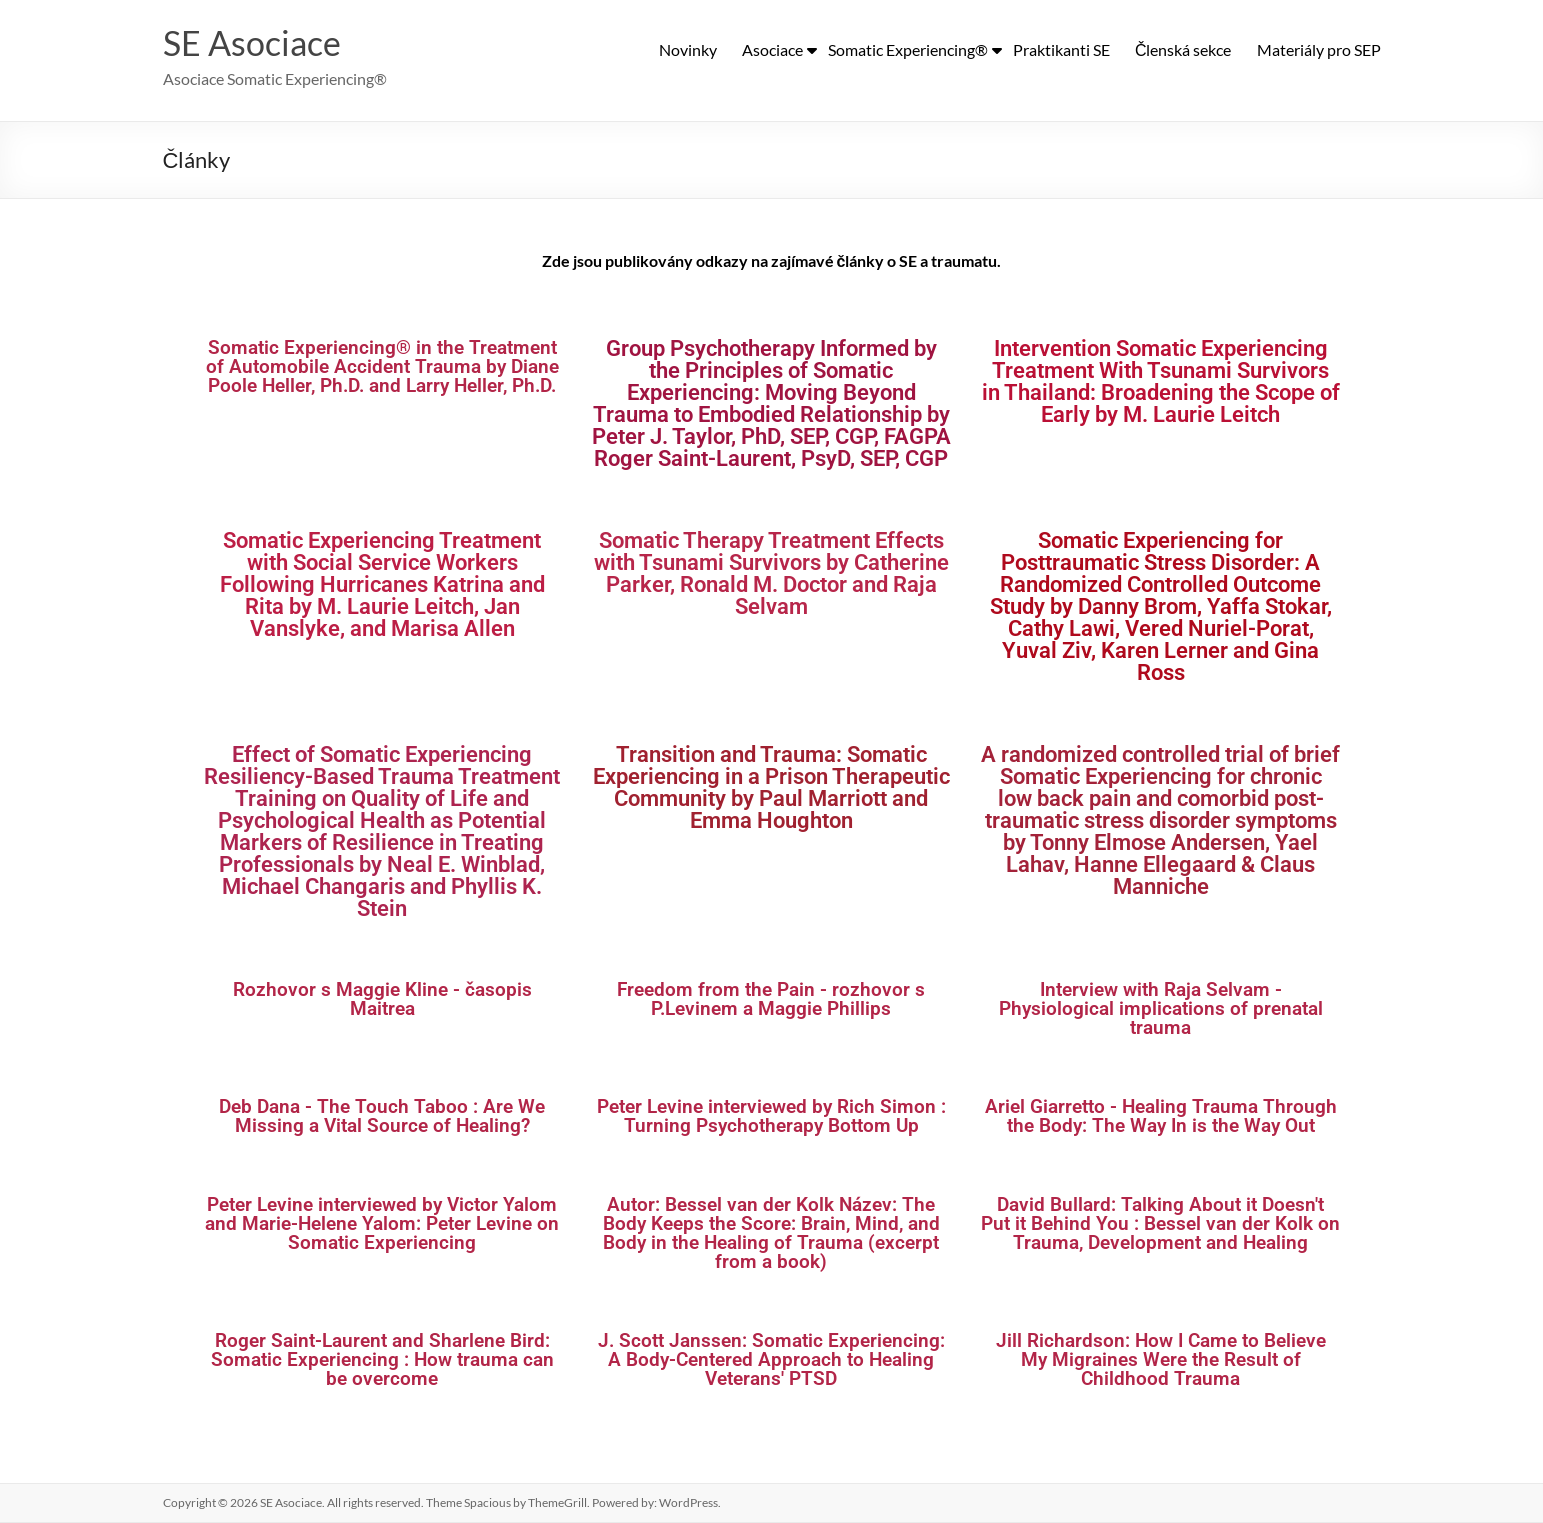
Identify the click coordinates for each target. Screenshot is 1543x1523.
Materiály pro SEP (1319, 49)
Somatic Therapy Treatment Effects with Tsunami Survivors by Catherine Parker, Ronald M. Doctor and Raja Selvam (771, 574)
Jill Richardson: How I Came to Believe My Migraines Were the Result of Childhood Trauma (1161, 1360)
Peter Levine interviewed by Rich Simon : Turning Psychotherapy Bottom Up (771, 1117)
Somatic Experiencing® (908, 49)
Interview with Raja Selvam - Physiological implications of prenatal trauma (1161, 1009)
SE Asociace (256, 43)
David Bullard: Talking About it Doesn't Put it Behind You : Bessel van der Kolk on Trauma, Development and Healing (1160, 1224)
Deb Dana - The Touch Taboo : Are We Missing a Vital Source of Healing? (382, 1117)
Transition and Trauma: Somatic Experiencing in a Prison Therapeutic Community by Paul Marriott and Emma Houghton (771, 788)
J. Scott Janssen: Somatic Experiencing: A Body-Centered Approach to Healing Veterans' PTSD (771, 1360)
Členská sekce (1183, 49)
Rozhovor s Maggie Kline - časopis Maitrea (382, 1000)
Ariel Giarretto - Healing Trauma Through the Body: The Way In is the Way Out (1161, 1117)
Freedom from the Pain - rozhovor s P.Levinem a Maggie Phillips (771, 1000)
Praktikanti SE (1061, 49)
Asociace (772, 49)
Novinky (688, 49)
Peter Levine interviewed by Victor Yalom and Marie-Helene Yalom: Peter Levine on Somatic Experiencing (382, 1224)
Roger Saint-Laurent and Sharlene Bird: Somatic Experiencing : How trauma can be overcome (382, 1360)
